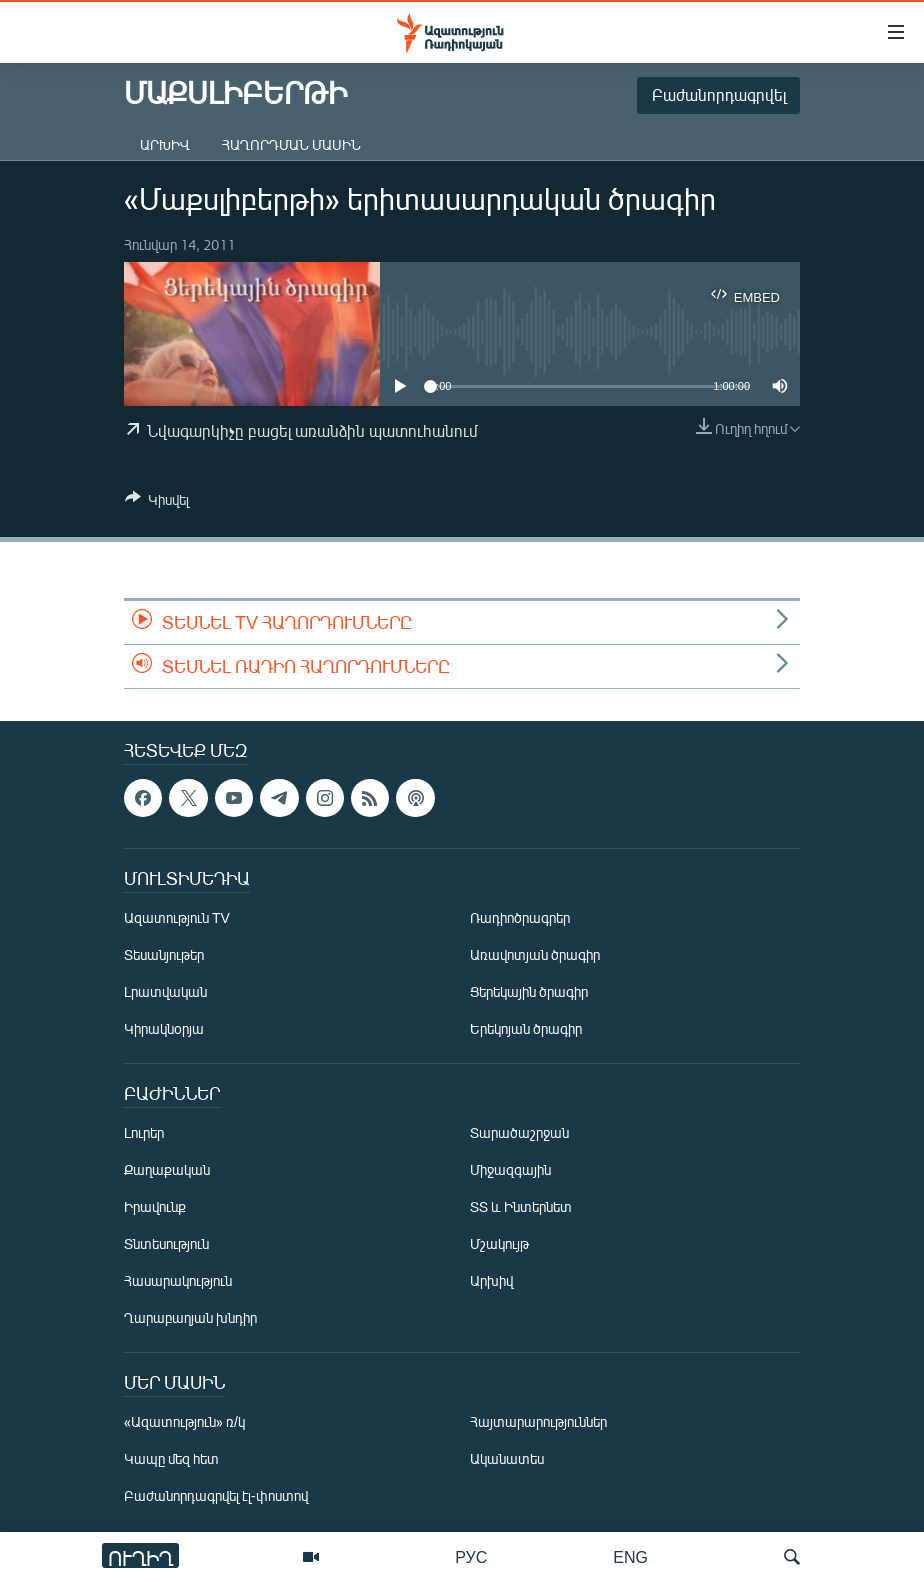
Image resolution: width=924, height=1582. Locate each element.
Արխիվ (165, 144)
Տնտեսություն (166, 1244)
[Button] (157, 503)
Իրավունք (155, 1207)
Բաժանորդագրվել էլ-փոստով (216, 1496)
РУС (471, 1556)
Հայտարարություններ (538, 1422)
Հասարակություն (178, 1281)
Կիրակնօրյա (164, 1029)
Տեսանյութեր (164, 955)
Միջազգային (510, 1170)
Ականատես (507, 1459)
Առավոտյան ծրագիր (535, 955)
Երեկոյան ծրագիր (526, 1029)
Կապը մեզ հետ (171, 1459)
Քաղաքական (167, 1170)
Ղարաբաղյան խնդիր (190, 1318)
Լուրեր (144, 1133)
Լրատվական (165, 992)
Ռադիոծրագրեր (520, 918)
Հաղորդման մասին (291, 144)
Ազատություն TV (177, 918)
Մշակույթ (499, 1244)
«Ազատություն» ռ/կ (184, 1422)
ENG (630, 1556)
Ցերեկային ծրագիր (529, 992)
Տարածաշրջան (519, 1133)
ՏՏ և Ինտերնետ (521, 1207)
